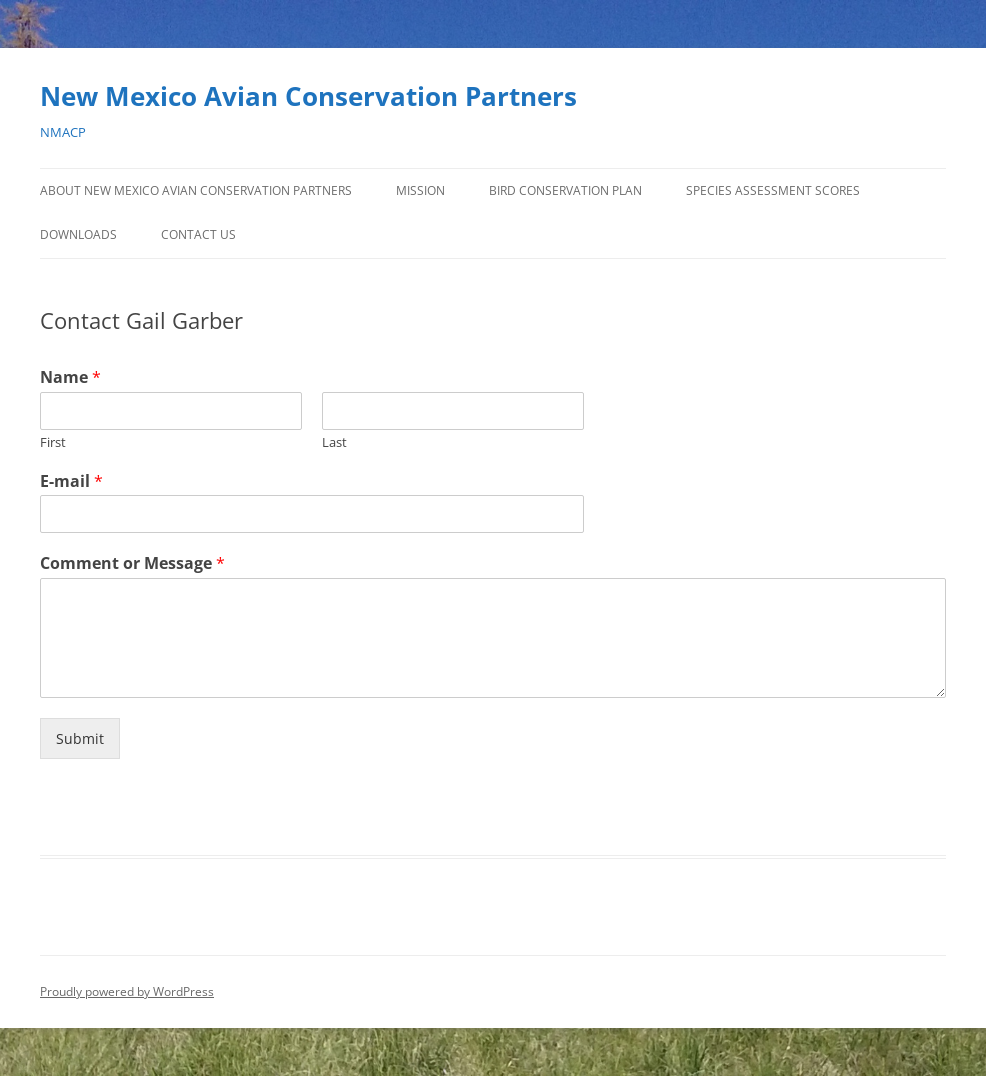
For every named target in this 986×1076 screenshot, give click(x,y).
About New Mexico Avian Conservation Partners (196, 190)
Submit (80, 738)
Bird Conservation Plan (565, 190)
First (53, 442)
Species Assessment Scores (773, 190)
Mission (420, 190)
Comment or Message (132, 563)
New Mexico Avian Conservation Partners (308, 96)
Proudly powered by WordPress (127, 991)
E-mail (71, 481)
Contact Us (198, 234)
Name (70, 377)
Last (334, 442)
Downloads (78, 234)
